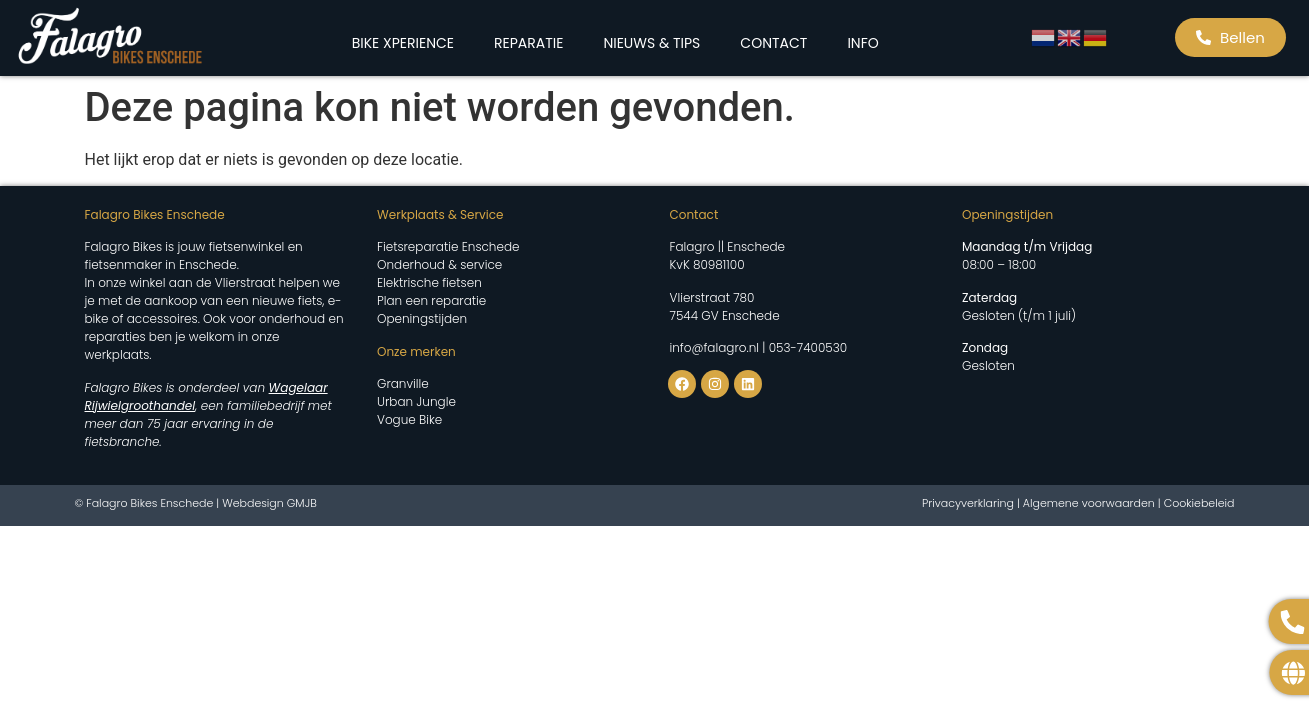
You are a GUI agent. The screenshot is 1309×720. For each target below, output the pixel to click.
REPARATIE (528, 43)
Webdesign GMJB (269, 503)
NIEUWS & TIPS (651, 43)
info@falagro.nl (715, 347)
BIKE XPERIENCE (403, 43)
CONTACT (773, 43)
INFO (862, 43)
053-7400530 (808, 347)
